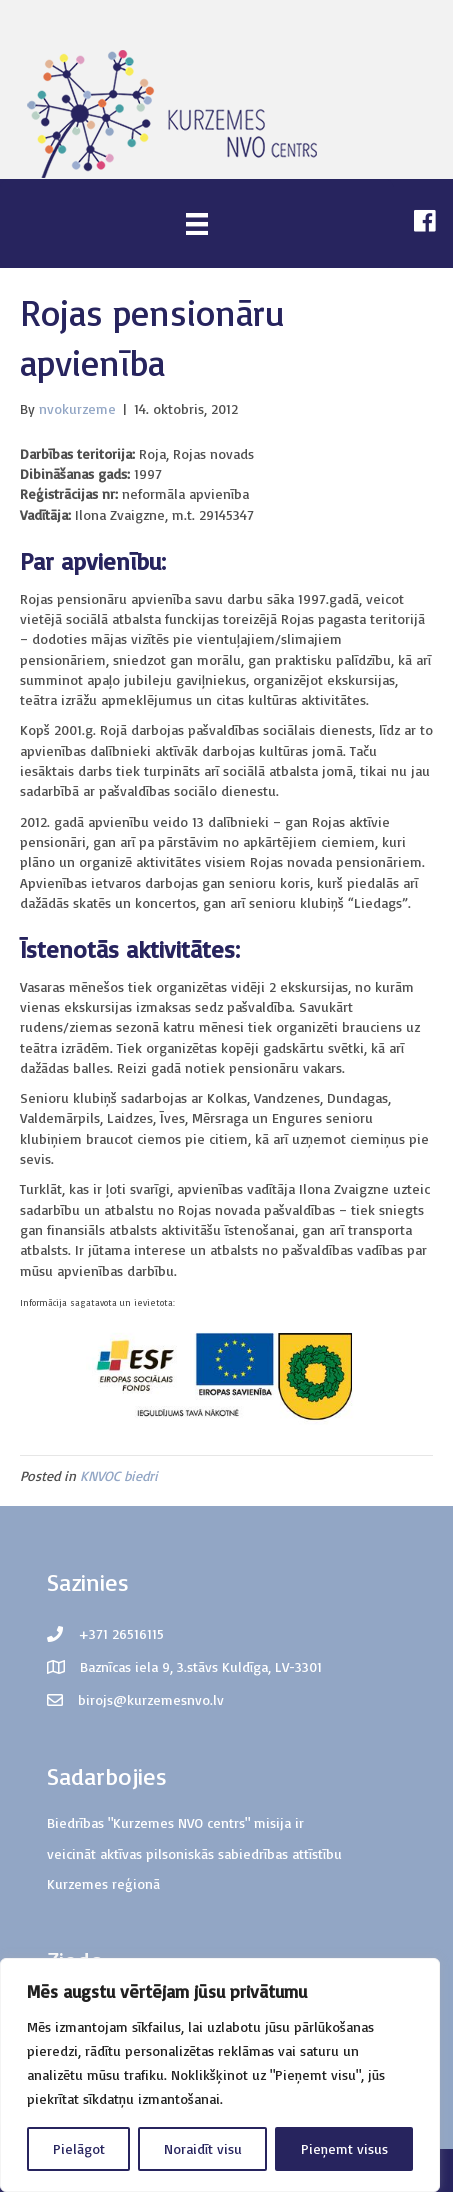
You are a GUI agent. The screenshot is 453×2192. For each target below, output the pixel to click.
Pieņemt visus (344, 2148)
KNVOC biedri (119, 1475)
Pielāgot (79, 2148)
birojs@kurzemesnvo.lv (151, 1699)
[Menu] (197, 223)
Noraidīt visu (203, 2148)
